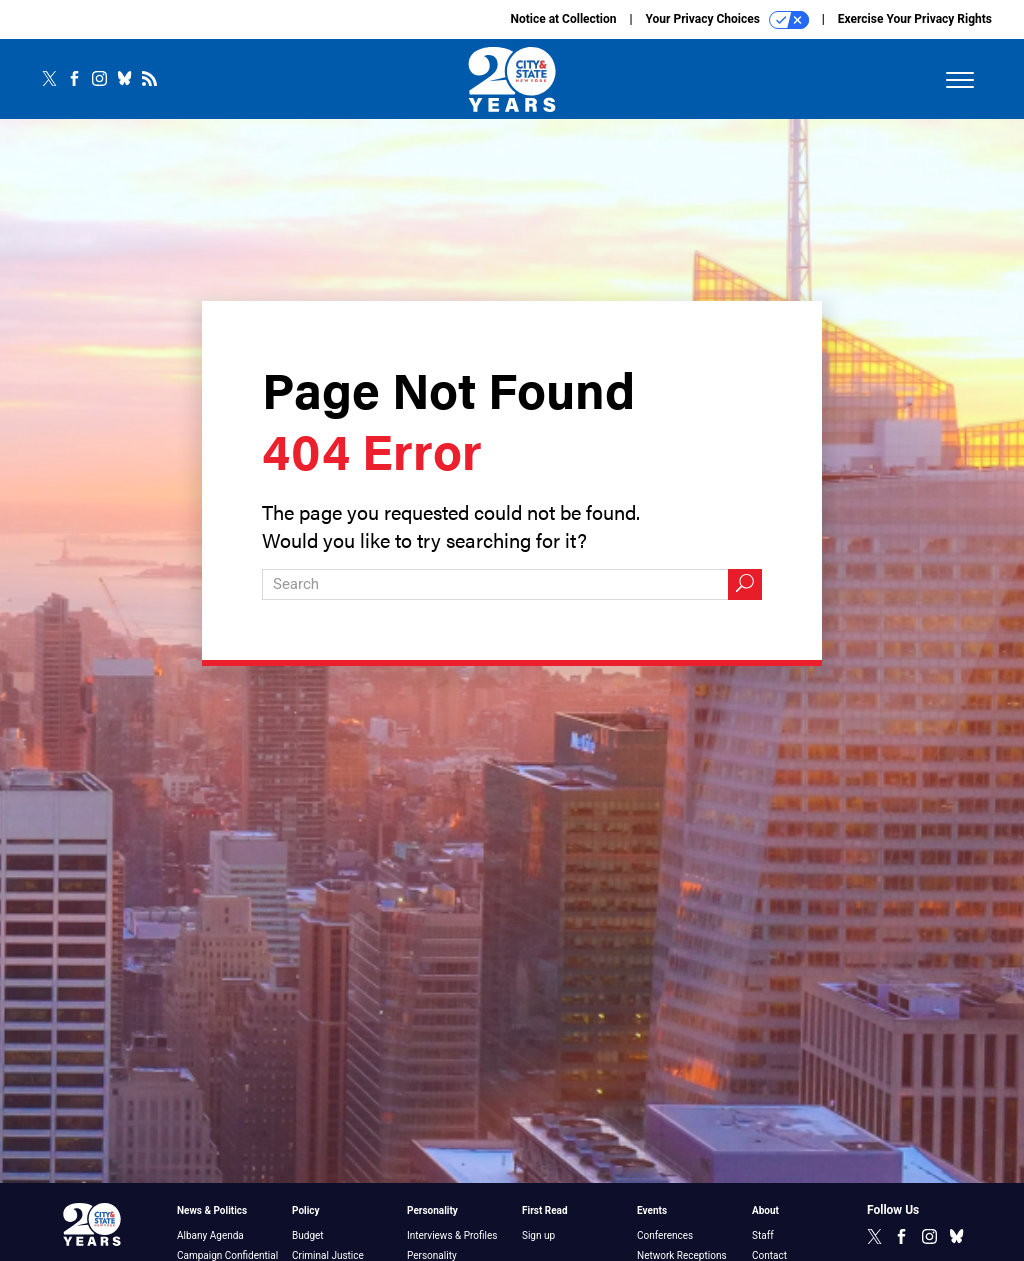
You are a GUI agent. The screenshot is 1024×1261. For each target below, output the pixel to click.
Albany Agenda (210, 1235)
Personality (432, 1210)
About (765, 1210)
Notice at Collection (563, 19)
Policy (306, 1210)
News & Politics (212, 1210)
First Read (545, 1210)
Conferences (665, 1235)
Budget (308, 1235)
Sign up (538, 1235)
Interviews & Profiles (452, 1235)
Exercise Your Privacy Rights (915, 19)
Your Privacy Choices (727, 20)
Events (652, 1210)
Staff (763, 1235)
